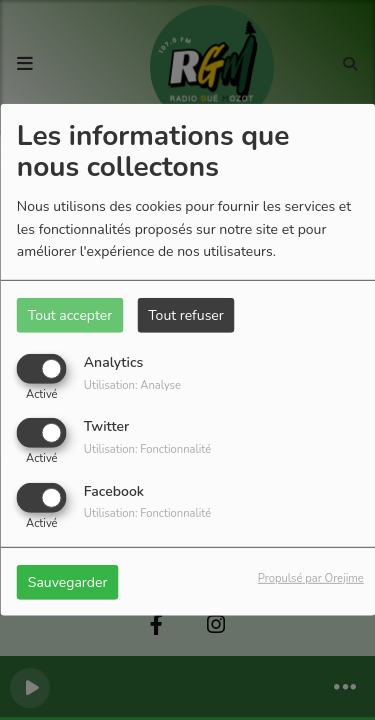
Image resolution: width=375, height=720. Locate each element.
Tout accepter (70, 315)
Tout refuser (186, 315)
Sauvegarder (68, 581)
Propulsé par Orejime (311, 577)
